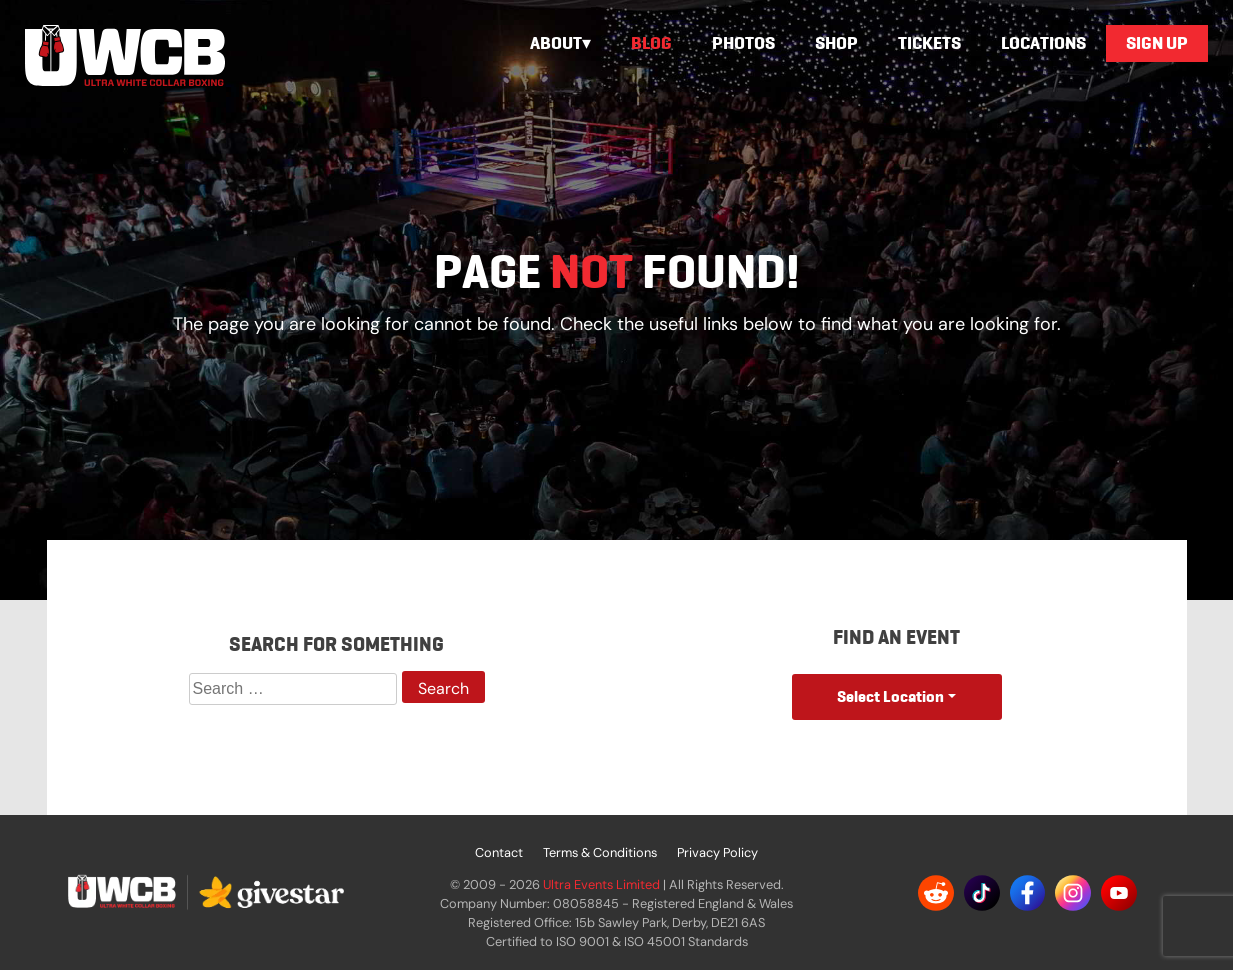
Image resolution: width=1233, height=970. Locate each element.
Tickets (929, 43)
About (556, 43)
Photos (743, 43)
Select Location (890, 696)
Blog (651, 43)
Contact (499, 852)
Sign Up (1157, 43)
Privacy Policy (717, 852)
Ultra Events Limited (601, 884)
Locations (1043, 43)
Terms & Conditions (600, 852)
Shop (836, 43)
